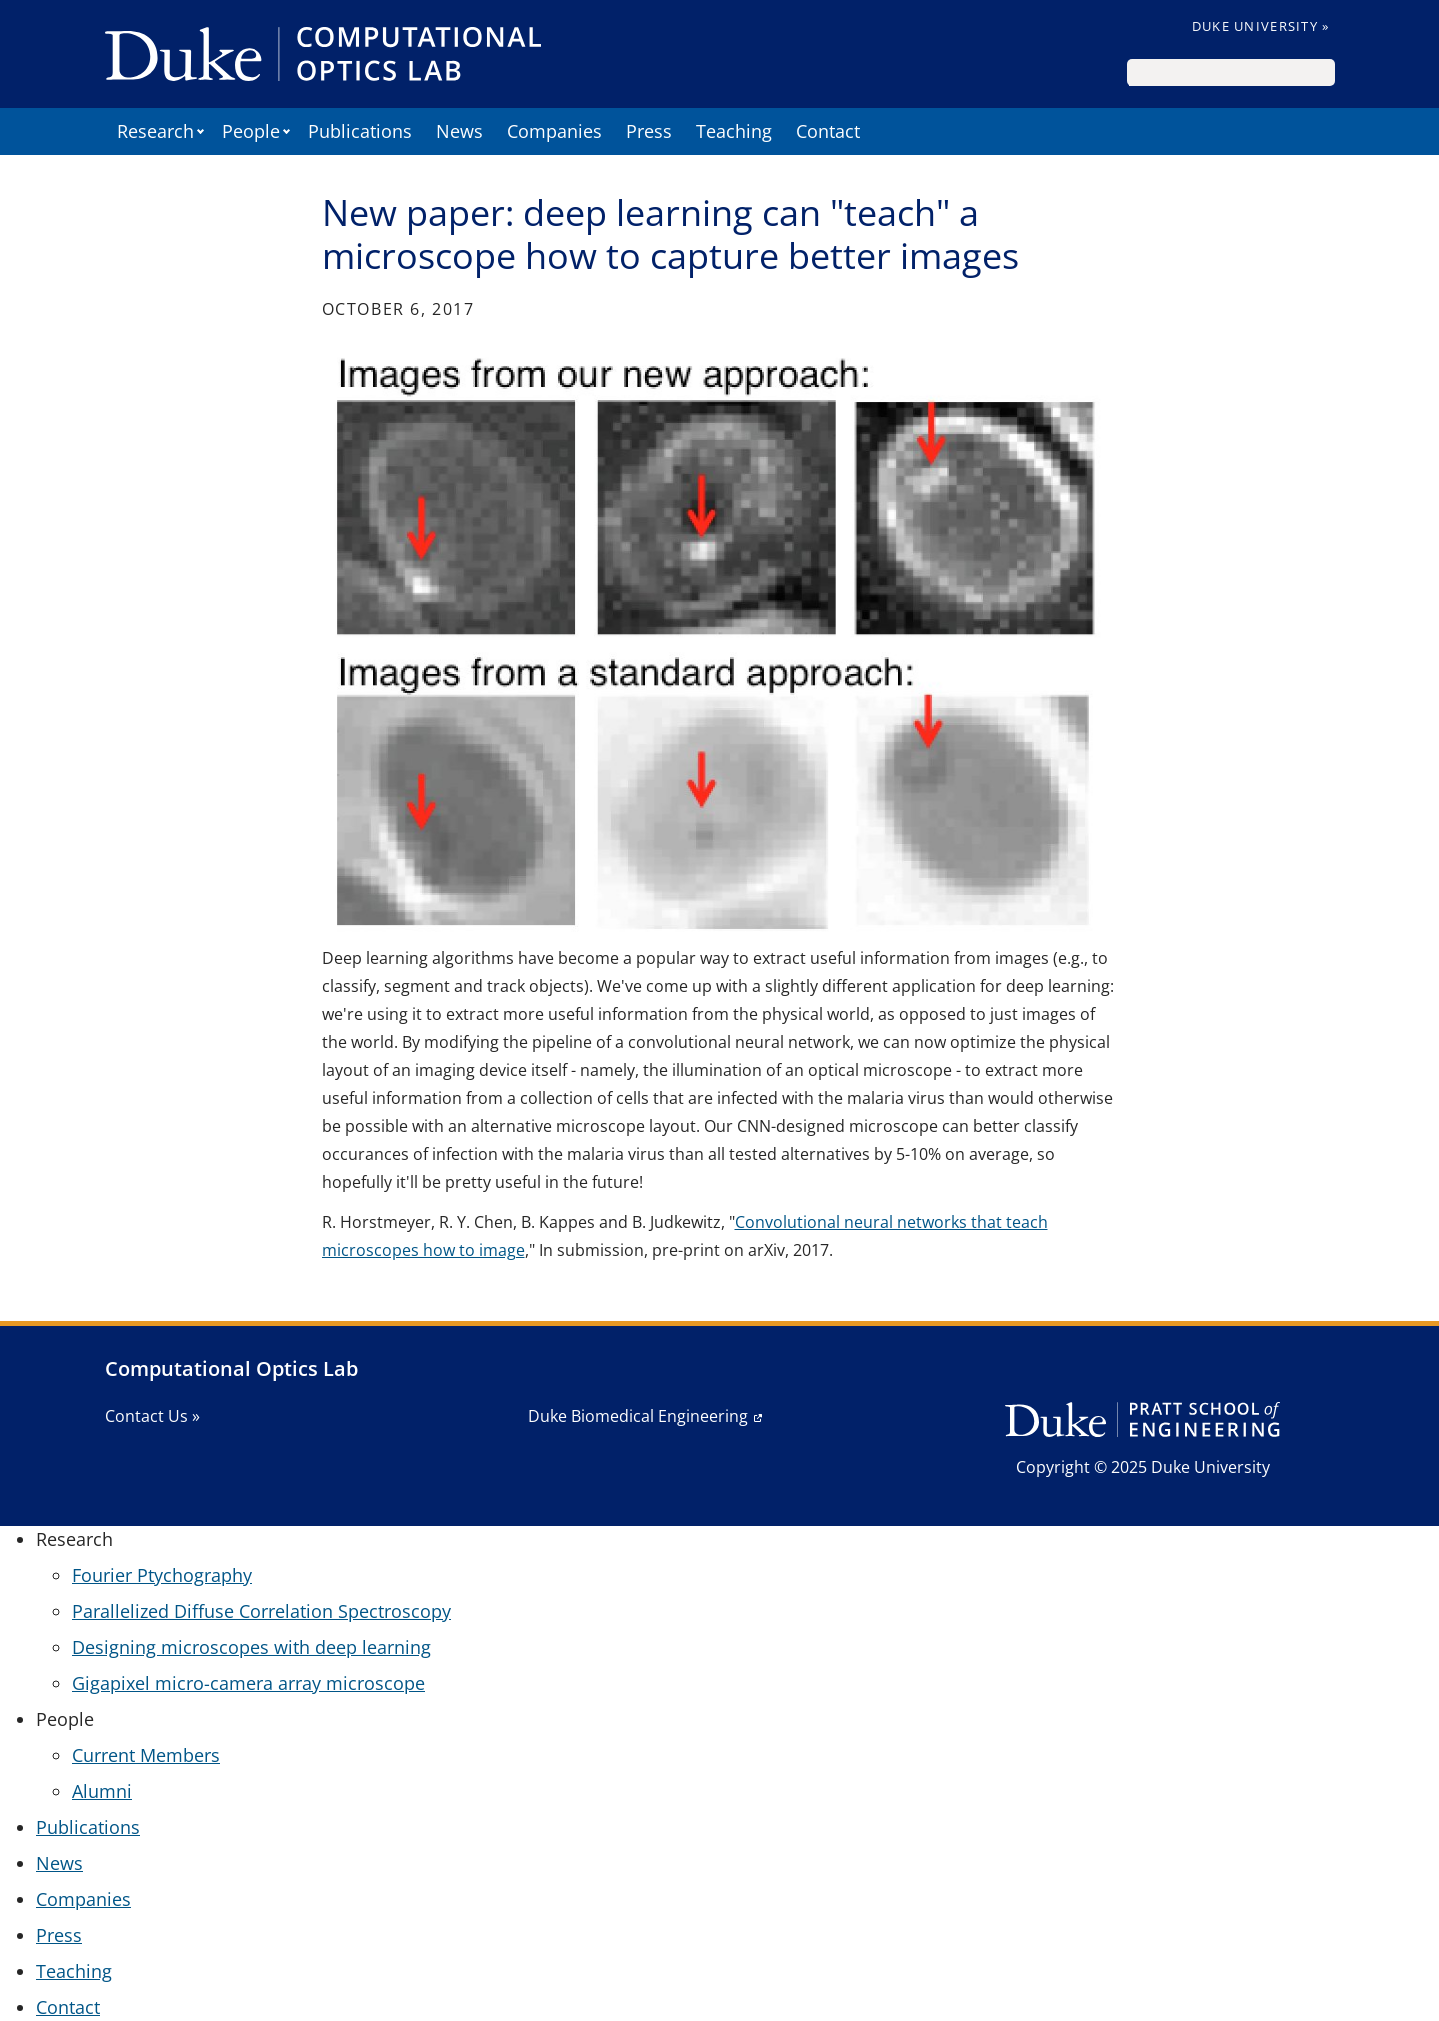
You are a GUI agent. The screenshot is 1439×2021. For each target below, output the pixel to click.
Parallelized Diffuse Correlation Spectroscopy (261, 1611)
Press (649, 131)
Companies (554, 131)
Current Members (146, 1755)
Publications (360, 131)
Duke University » (1261, 26)
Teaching (734, 131)
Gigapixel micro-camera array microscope (248, 1683)
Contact (828, 131)
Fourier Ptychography (162, 1575)
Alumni (102, 1791)
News (459, 131)
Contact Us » (152, 1416)
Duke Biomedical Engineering (638, 1416)
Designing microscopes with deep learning (251, 1647)
